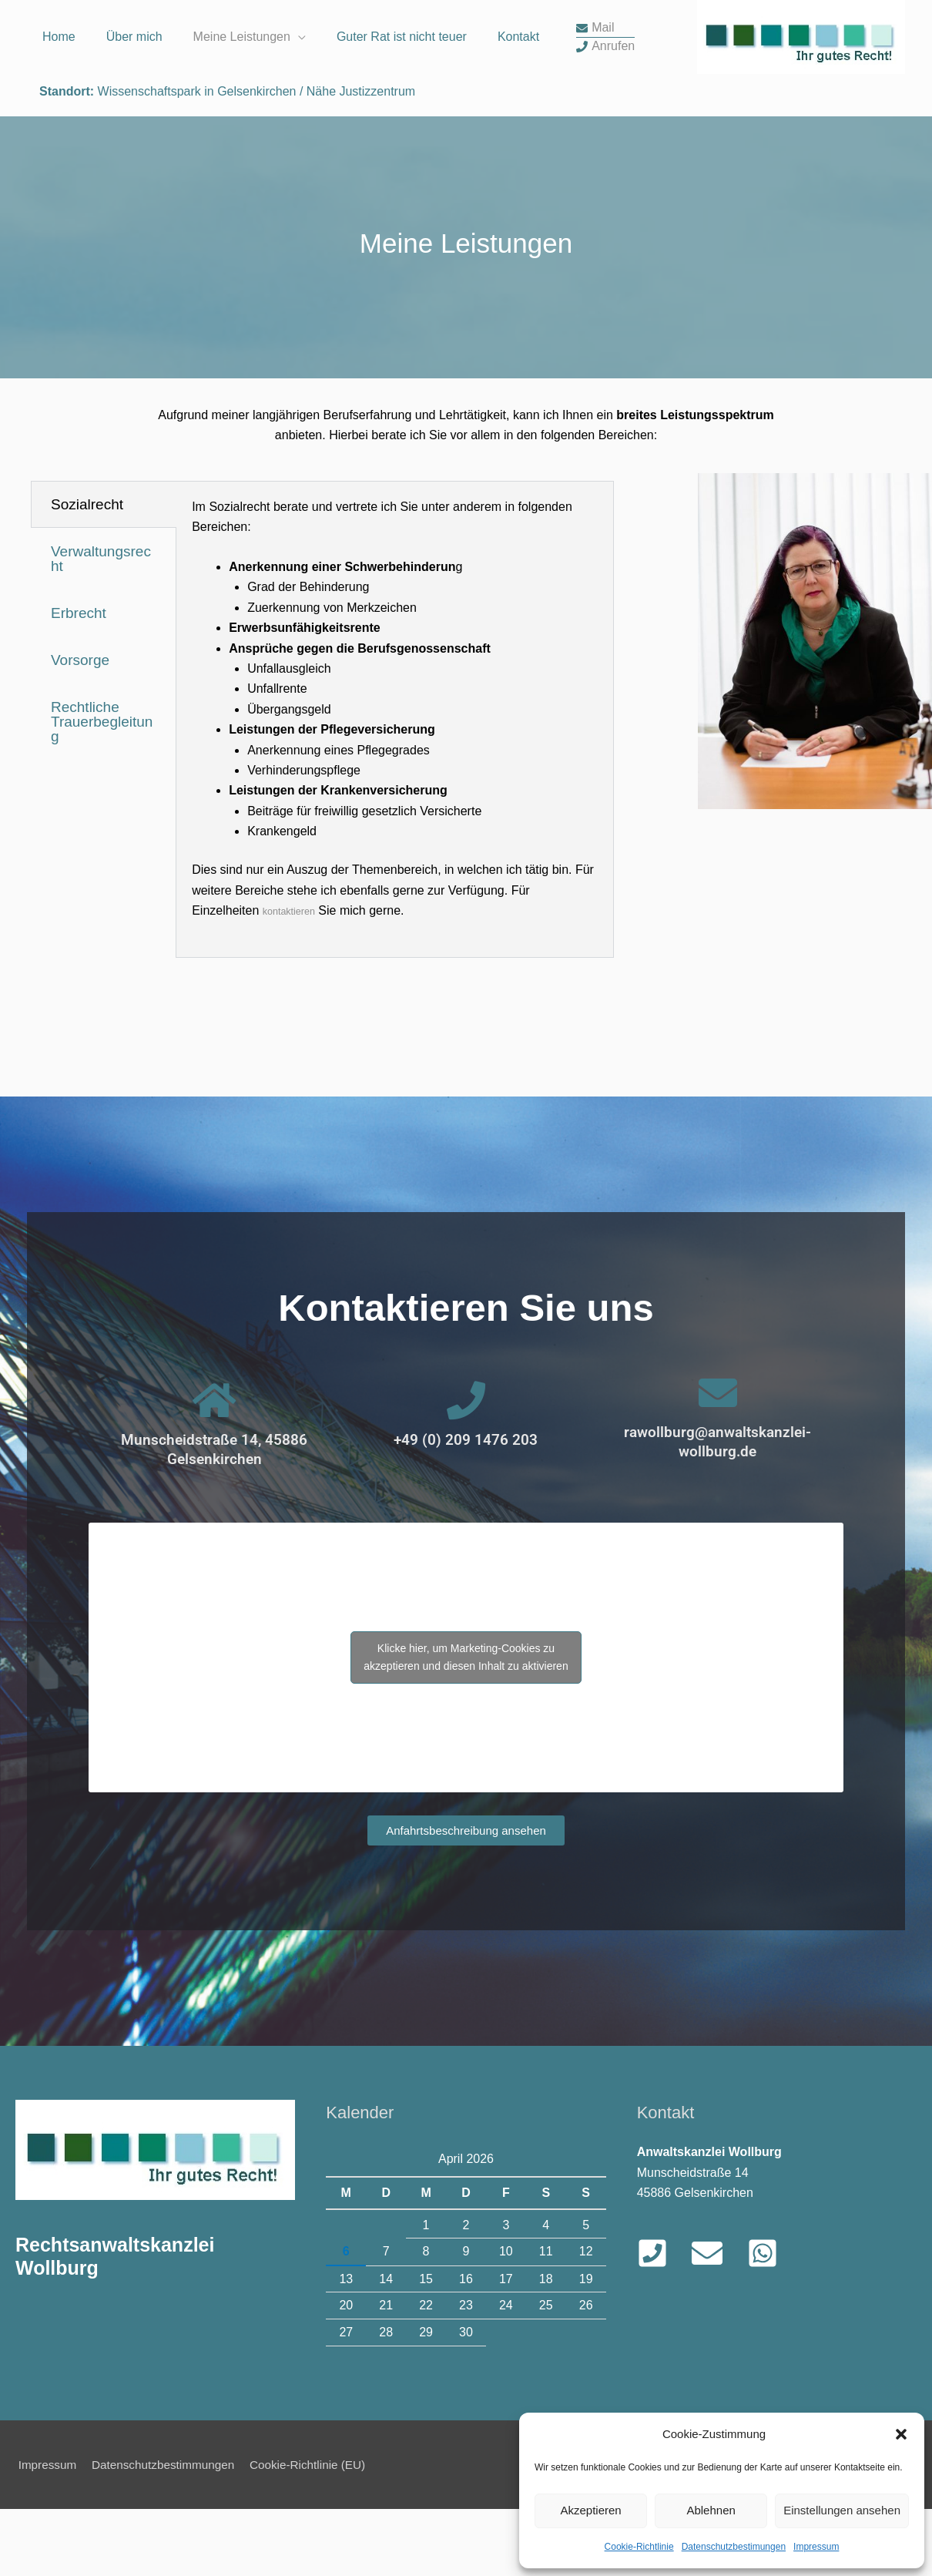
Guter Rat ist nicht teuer (402, 120)
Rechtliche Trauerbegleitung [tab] (102, 789)
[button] (901, 2434)
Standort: (66, 156)
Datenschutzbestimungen (734, 2546)
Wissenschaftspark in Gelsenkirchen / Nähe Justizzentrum (254, 156)
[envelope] (595, 112)
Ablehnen (710, 2510)
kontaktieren (296, 978)
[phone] (605, 130)
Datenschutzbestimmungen (167, 2531)
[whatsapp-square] (767, 2321)
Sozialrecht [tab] (87, 572)
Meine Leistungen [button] (241, 120)
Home (58, 120)
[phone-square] (663, 2321)
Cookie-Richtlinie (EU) (317, 2531)
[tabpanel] (394, 787)
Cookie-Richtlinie (639, 2546)
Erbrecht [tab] (78, 681)
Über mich (134, 120)
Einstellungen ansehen (841, 2510)
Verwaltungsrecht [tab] (101, 626)
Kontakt (518, 120)
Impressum (816, 2546)
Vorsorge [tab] (80, 728)
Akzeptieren (590, 2510)
